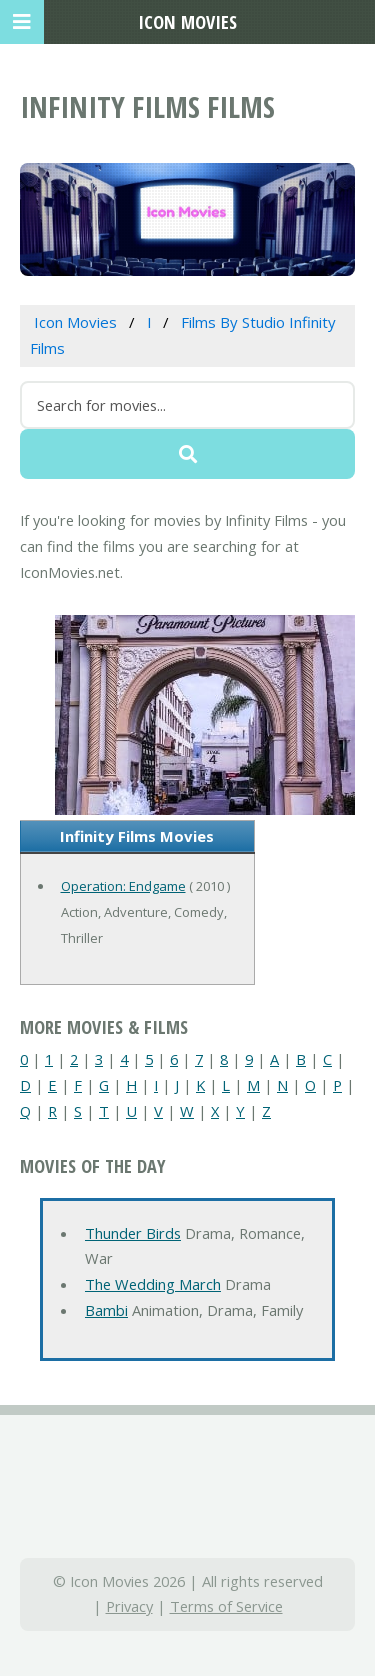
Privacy (129, 1606)
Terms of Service (226, 1606)
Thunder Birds (133, 1233)
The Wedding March (153, 1284)
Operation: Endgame (123, 886)
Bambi (106, 1310)
